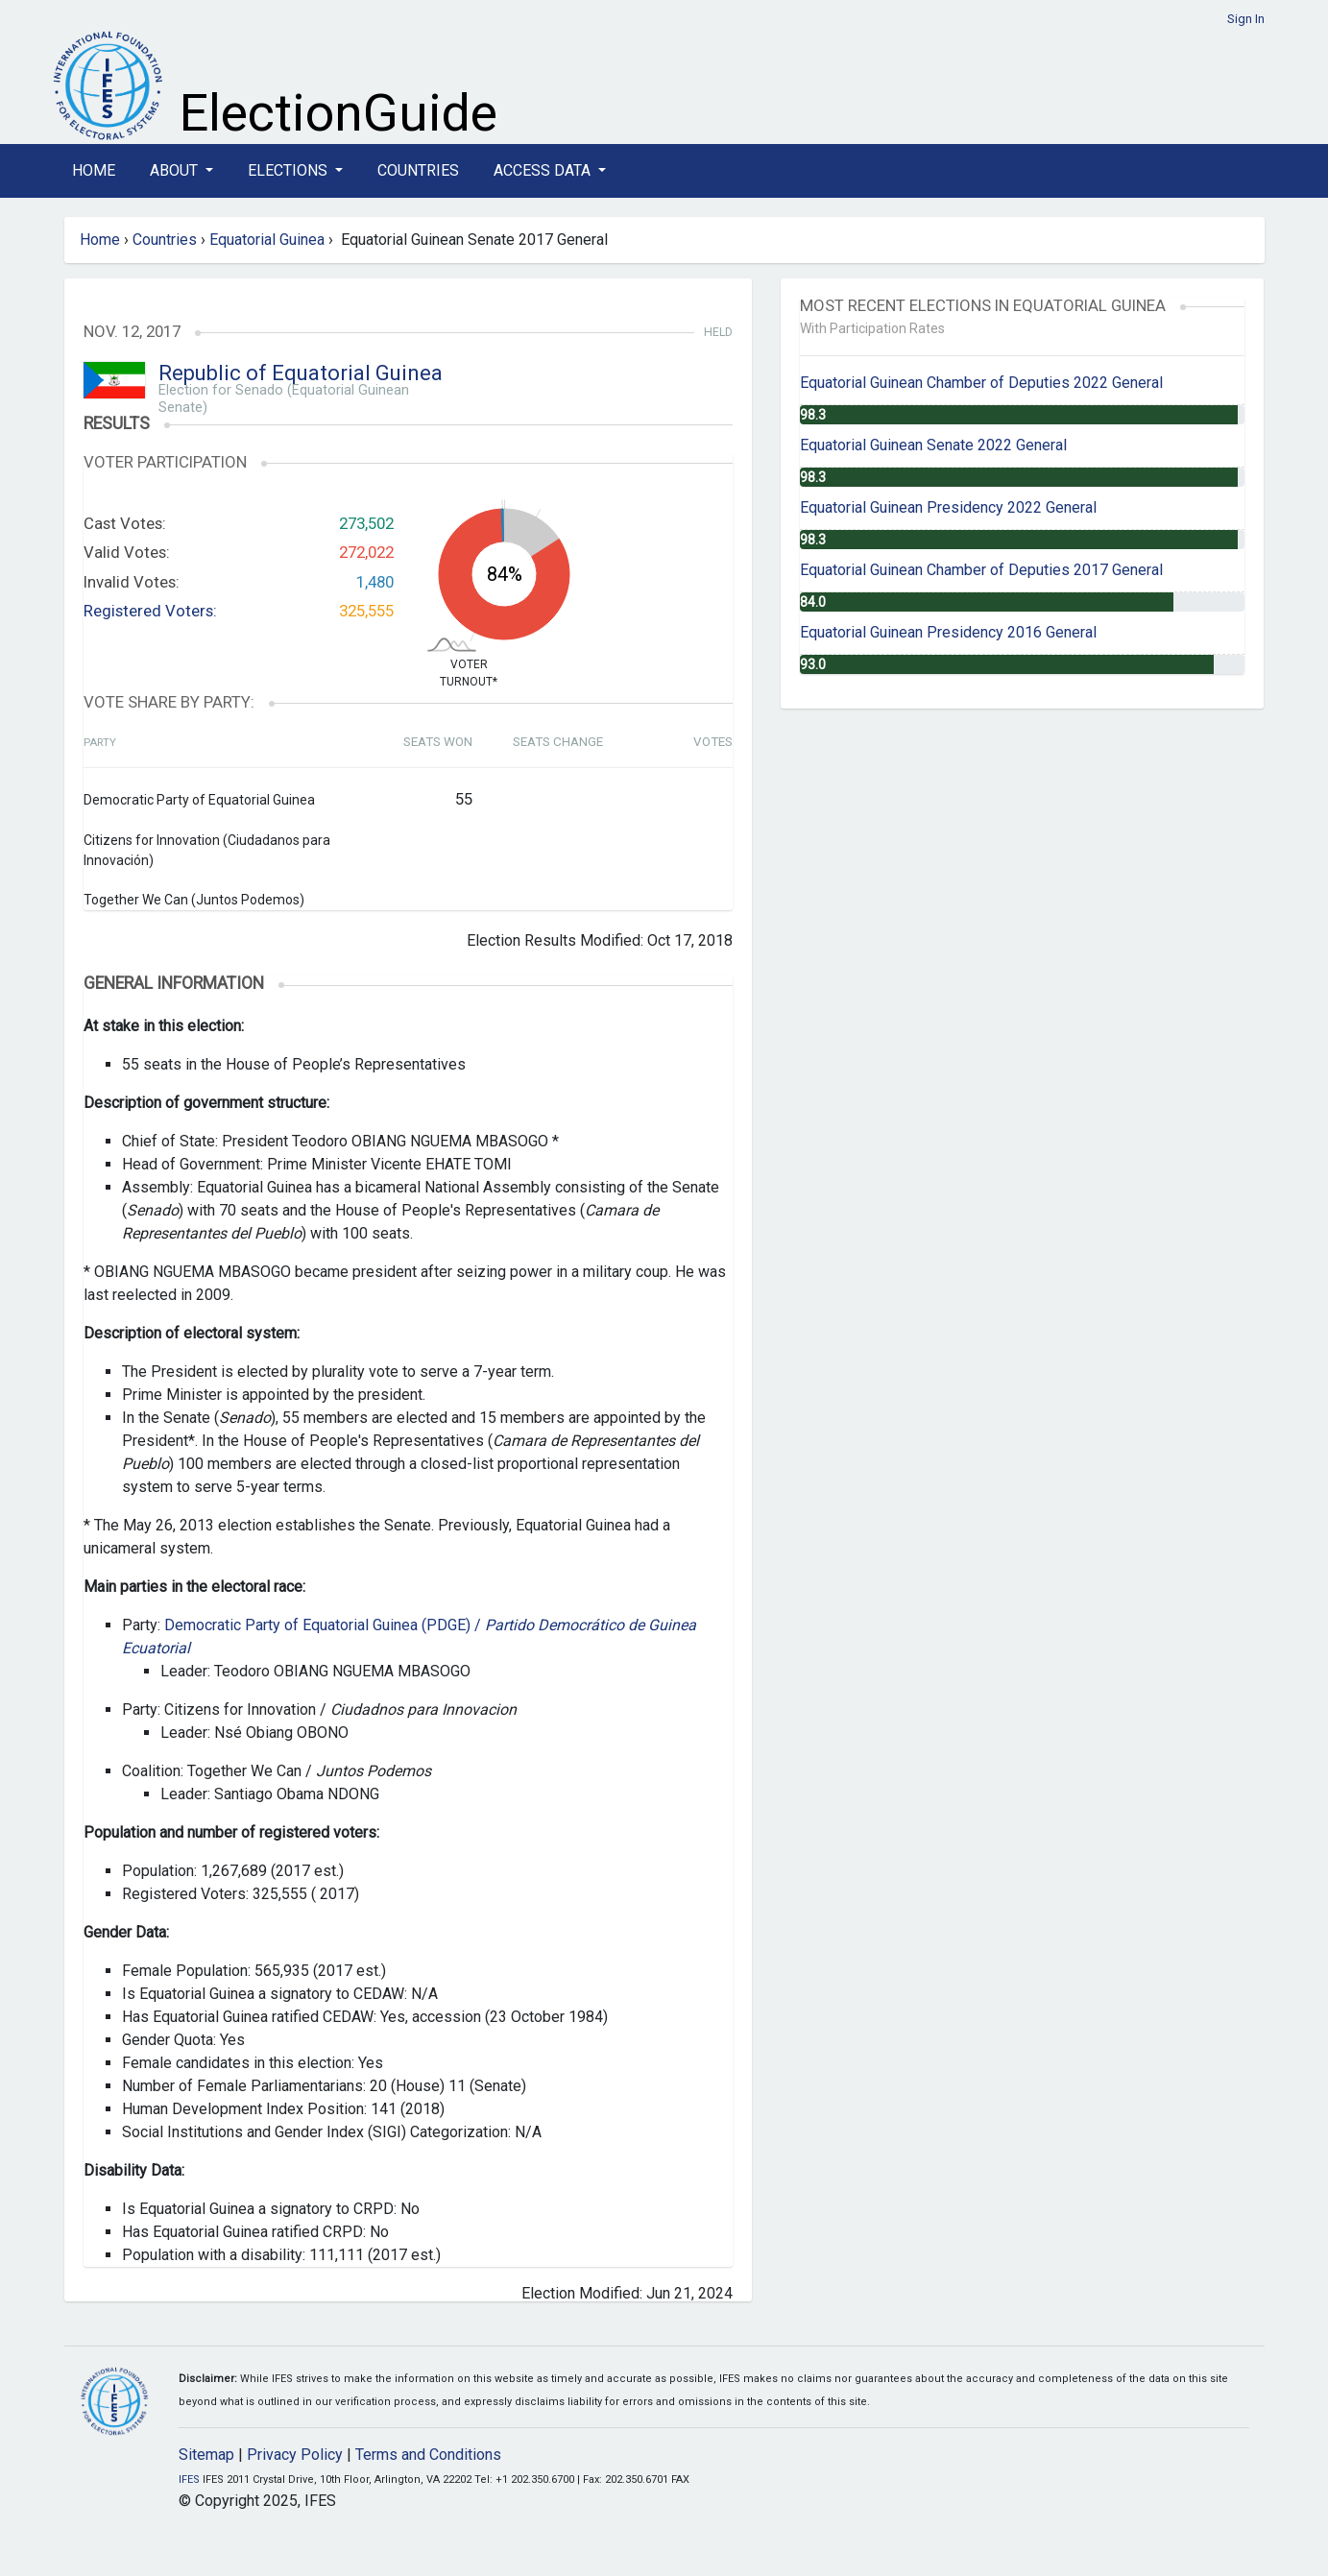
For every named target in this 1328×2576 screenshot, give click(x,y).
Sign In (1246, 19)
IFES (189, 2479)
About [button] (176, 170)
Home (93, 170)
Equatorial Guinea (267, 239)
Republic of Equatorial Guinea (300, 373)
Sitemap (206, 2454)
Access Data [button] (544, 170)
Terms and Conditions (428, 2454)
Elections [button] (289, 170)
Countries (418, 170)
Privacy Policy (295, 2454)
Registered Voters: (150, 610)
